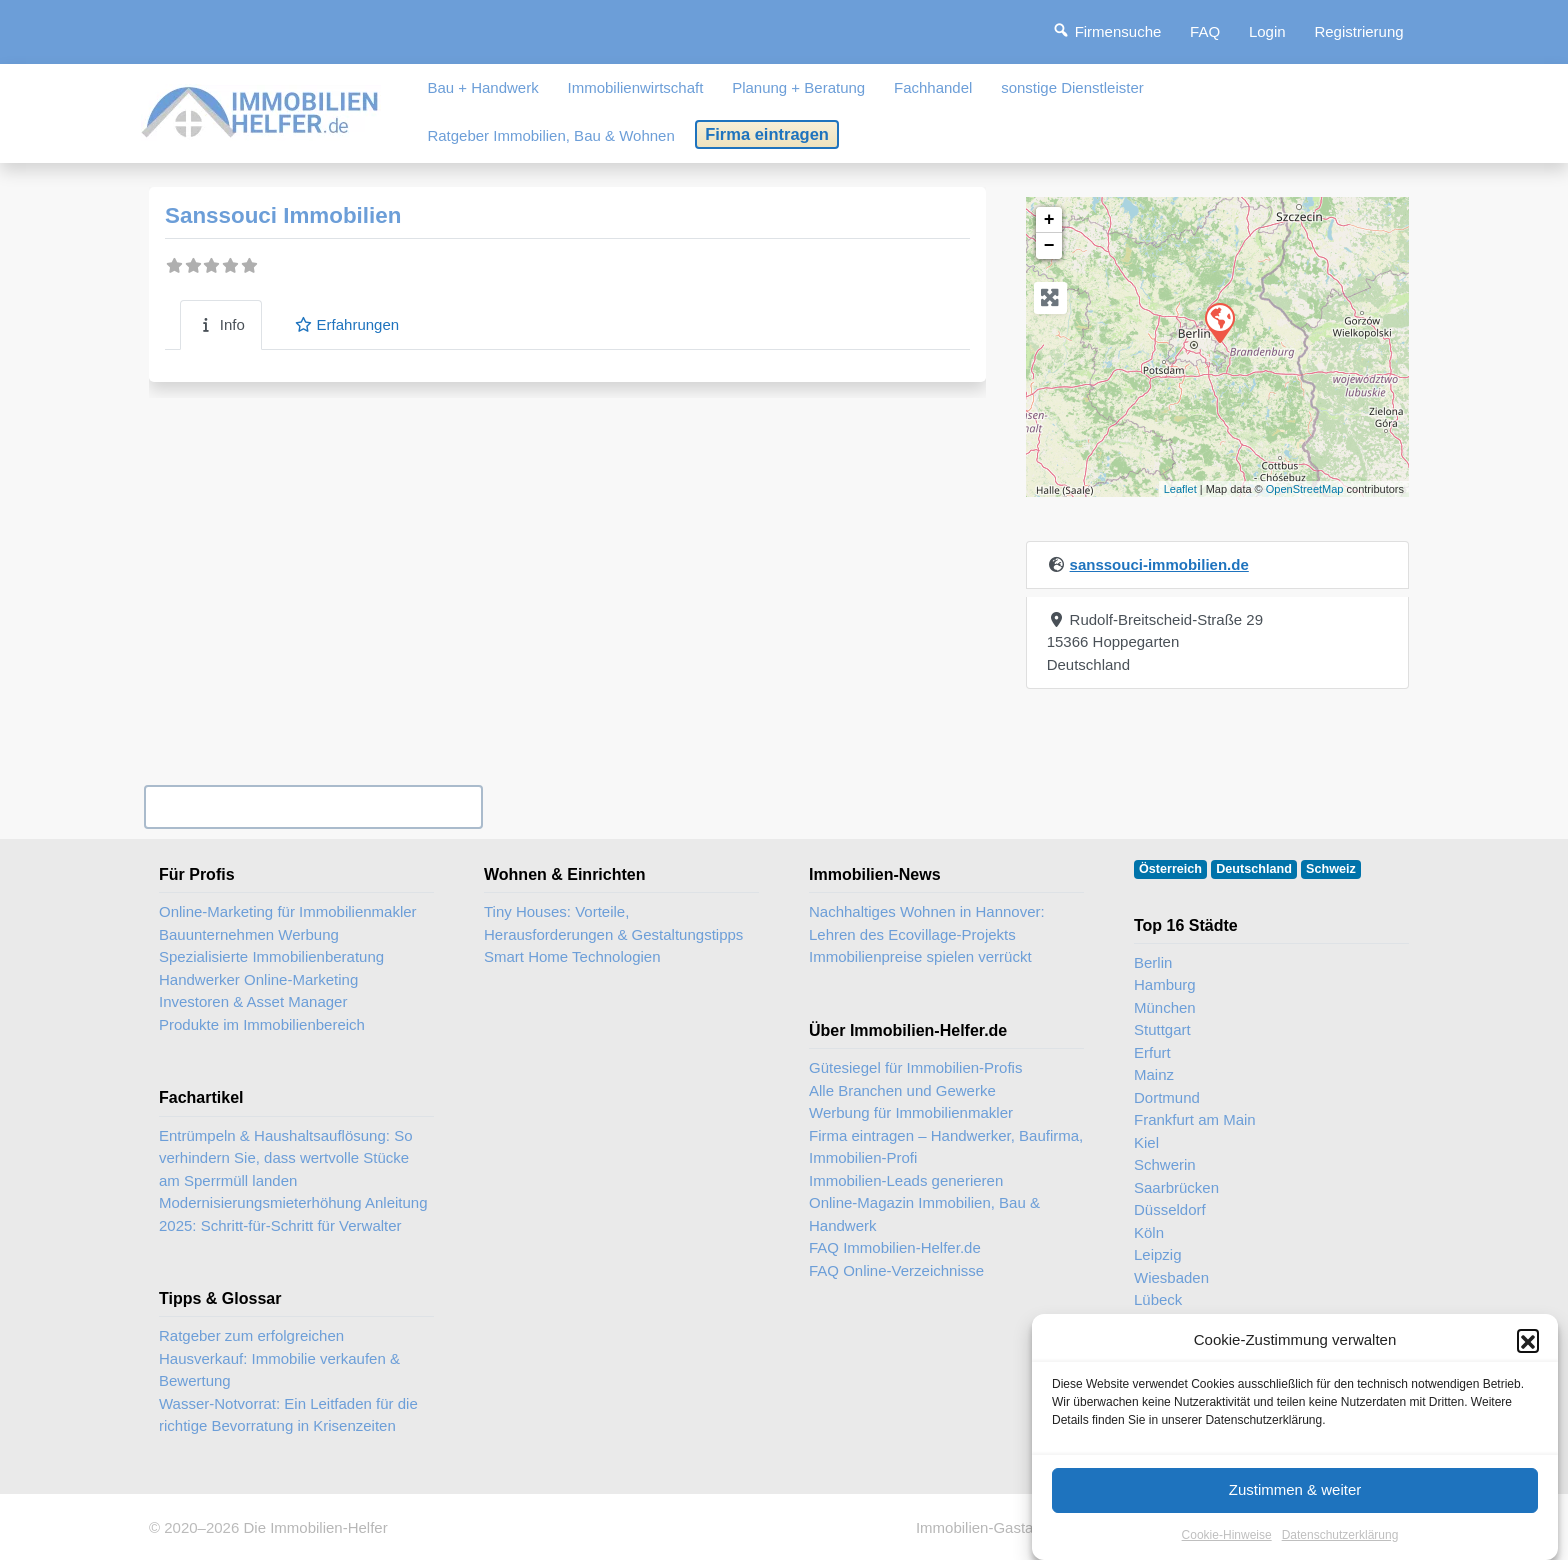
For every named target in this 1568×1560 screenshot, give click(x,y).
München (1165, 1007)
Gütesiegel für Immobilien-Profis (915, 1067)
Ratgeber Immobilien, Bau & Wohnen (550, 135)
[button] (1528, 1363)
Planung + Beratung (798, 87)
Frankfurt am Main (1195, 1119)
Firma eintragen (767, 134)
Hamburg (1165, 984)
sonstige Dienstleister (1072, 87)
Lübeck (1158, 1299)
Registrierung (1358, 31)
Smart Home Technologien (572, 956)
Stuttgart (1162, 1029)
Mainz (1154, 1074)
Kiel (1146, 1142)
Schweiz (1331, 869)
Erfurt (1152, 1052)
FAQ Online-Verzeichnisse (896, 1270)
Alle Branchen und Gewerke (902, 1090)
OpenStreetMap (1305, 489)
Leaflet (1180, 489)
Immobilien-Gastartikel (990, 1527)
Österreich (1170, 869)
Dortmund (1167, 1097)
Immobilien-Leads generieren (906, 1180)
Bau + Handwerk (482, 87)
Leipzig (1158, 1254)
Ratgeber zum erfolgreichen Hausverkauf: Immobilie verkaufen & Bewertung (279, 1358)
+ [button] (1049, 220)
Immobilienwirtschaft (636, 87)
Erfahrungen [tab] (346, 324)
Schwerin (1165, 1164)
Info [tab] (221, 324)
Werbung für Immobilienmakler (911, 1112)
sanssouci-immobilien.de (1159, 564)
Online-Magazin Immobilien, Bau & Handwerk (924, 1214)
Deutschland (1254, 869)
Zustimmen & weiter (1295, 1512)
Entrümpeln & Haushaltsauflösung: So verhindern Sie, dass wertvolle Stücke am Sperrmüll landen (285, 1158)
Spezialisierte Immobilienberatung (271, 956)
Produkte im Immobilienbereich (262, 1024)
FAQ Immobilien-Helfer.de (895, 1247)
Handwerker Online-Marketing (258, 979)
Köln (1149, 1232)
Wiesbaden (1171, 1277)
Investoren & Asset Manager (253, 1001)
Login (1267, 31)
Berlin (1153, 962)
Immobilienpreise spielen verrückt (920, 956)
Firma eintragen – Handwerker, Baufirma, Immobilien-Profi (946, 1147)
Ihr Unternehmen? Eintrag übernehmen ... (313, 806)
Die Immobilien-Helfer (315, 1527)
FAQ (1205, 31)
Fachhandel (933, 87)
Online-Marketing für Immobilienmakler (288, 911)
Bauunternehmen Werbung (249, 934)
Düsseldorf (1170, 1209)
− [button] (1049, 246)
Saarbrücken (1176, 1187)
